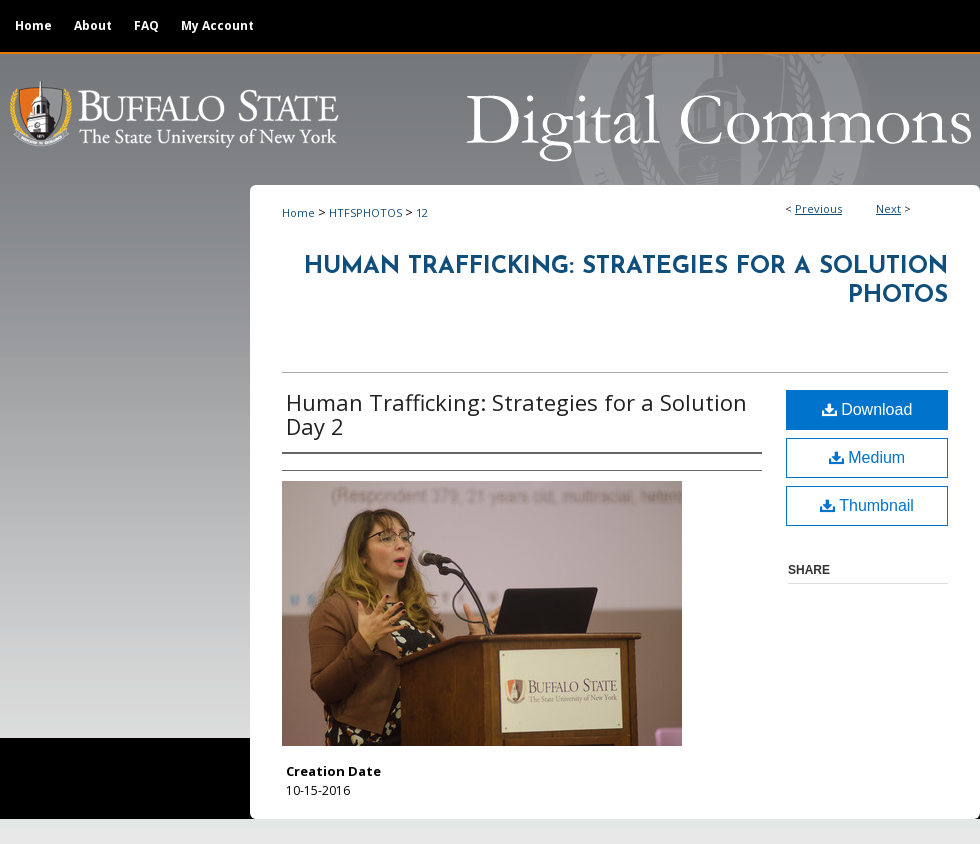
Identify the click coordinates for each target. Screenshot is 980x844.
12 (422, 212)
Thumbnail (867, 505)
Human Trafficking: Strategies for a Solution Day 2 (516, 414)
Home (298, 212)
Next (888, 208)
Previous (818, 208)
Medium (867, 457)
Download (867, 409)
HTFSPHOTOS (365, 212)
